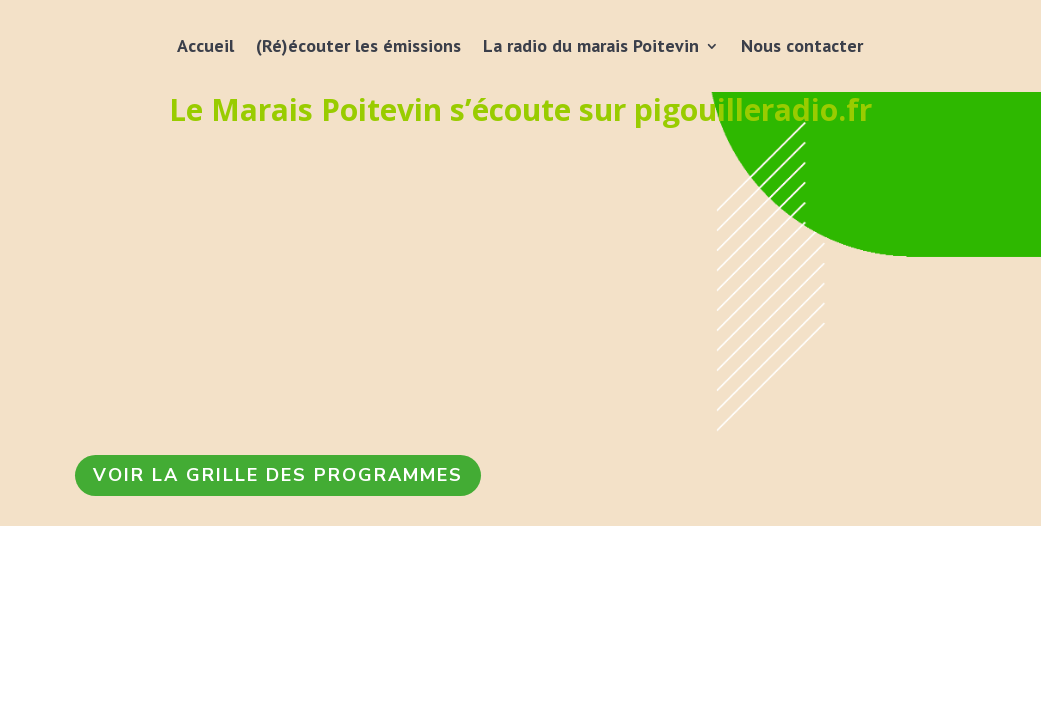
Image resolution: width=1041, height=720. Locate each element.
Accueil (205, 45)
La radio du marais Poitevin (591, 45)
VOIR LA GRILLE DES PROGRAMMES (278, 475)
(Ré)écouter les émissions (358, 45)
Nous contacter (802, 45)
